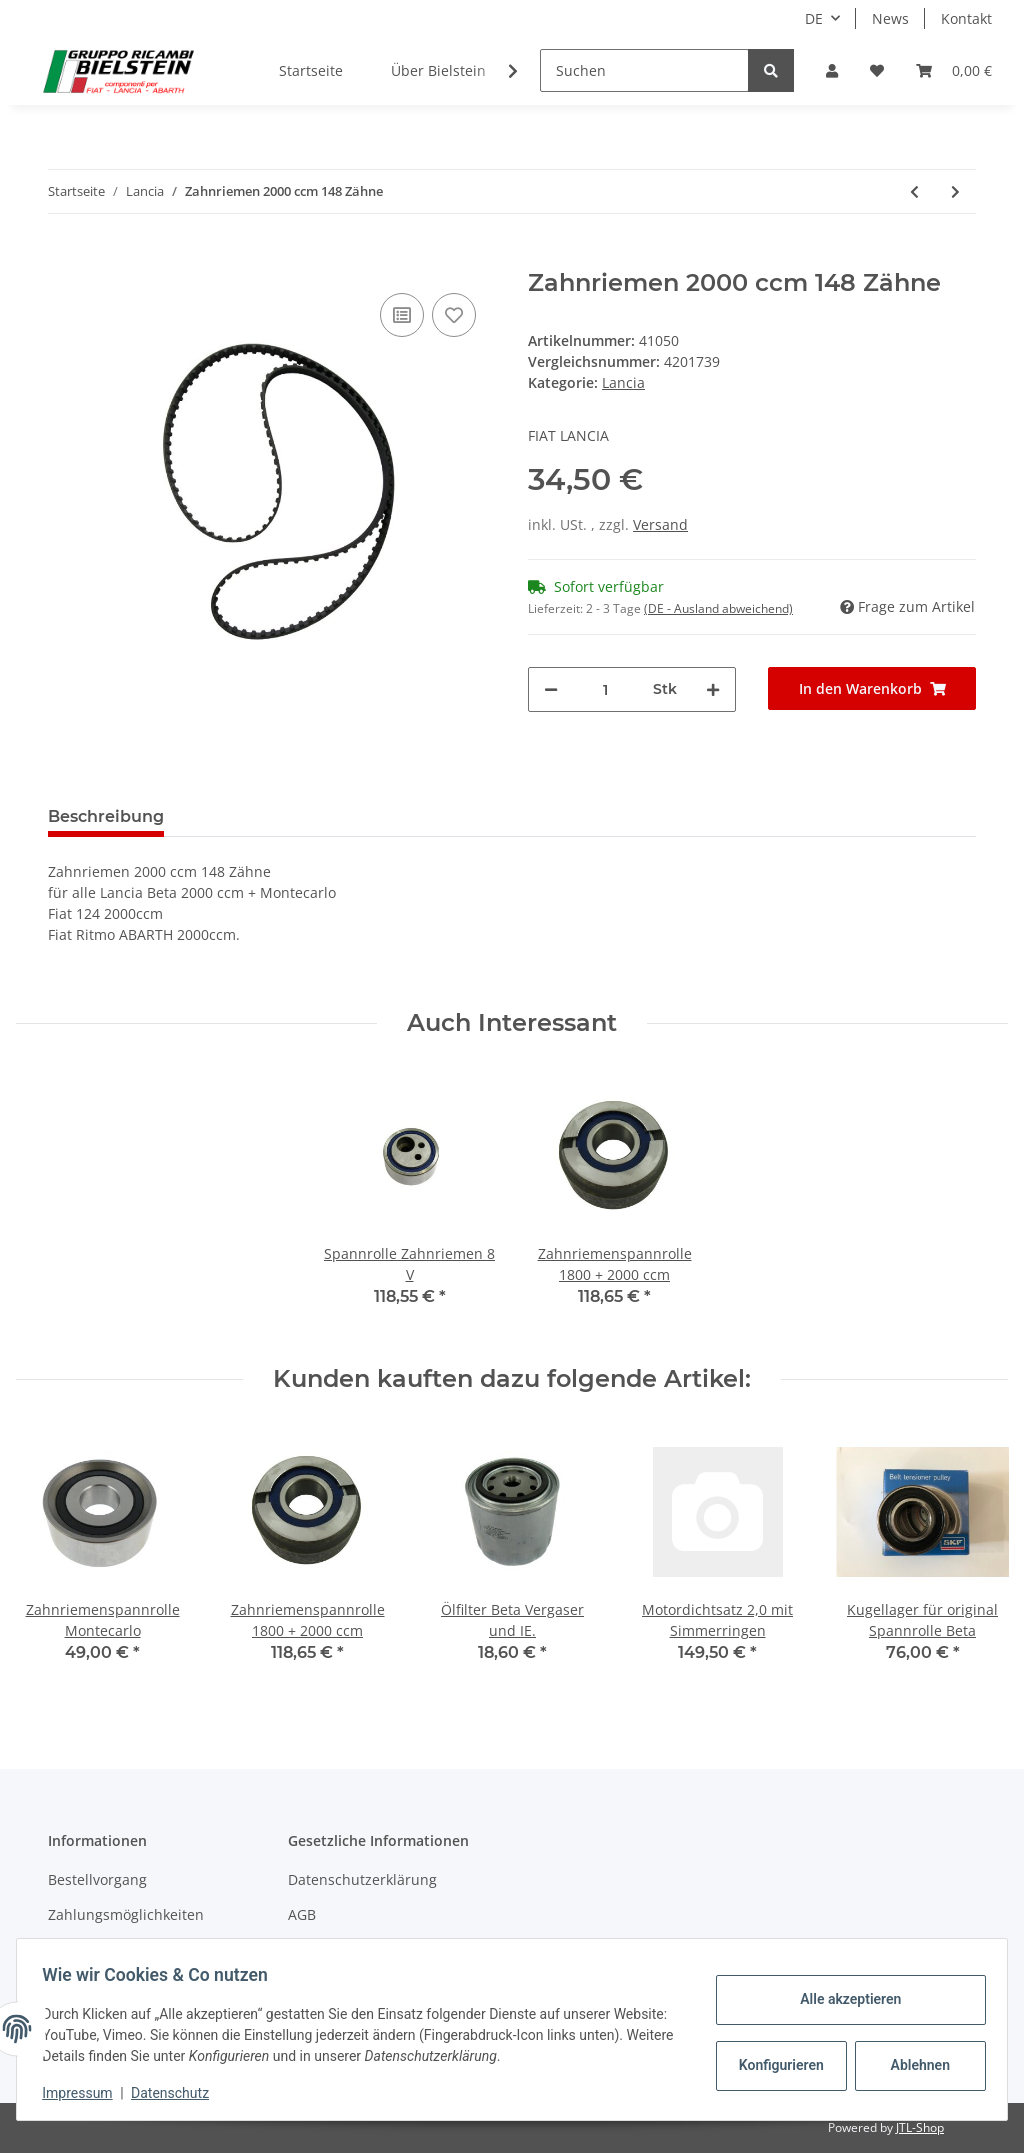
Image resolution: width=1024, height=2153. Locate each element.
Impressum (84, 2093)
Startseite (311, 70)
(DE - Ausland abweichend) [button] (718, 608)
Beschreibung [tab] (106, 816)
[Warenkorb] (954, 70)
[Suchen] (644, 70)
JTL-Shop (920, 2127)
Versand (660, 524)
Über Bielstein (438, 70)
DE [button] (814, 18)
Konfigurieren (776, 2065)
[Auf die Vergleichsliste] (402, 315)
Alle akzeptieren (843, 1999)
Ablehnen (913, 2065)
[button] (832, 70)
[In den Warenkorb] (64, 258)
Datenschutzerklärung (362, 1879)
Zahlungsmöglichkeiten (126, 1914)
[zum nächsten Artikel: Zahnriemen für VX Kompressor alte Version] (955, 191)
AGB (302, 1914)
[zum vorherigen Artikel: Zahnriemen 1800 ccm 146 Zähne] (914, 191)
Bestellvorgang (97, 1879)
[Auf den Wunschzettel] (454, 315)
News (890, 18)
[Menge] (605, 689)
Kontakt (966, 18)
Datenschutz (177, 2093)
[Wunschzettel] (877, 70)
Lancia (623, 382)
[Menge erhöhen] (713, 689)
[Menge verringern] (551, 689)
